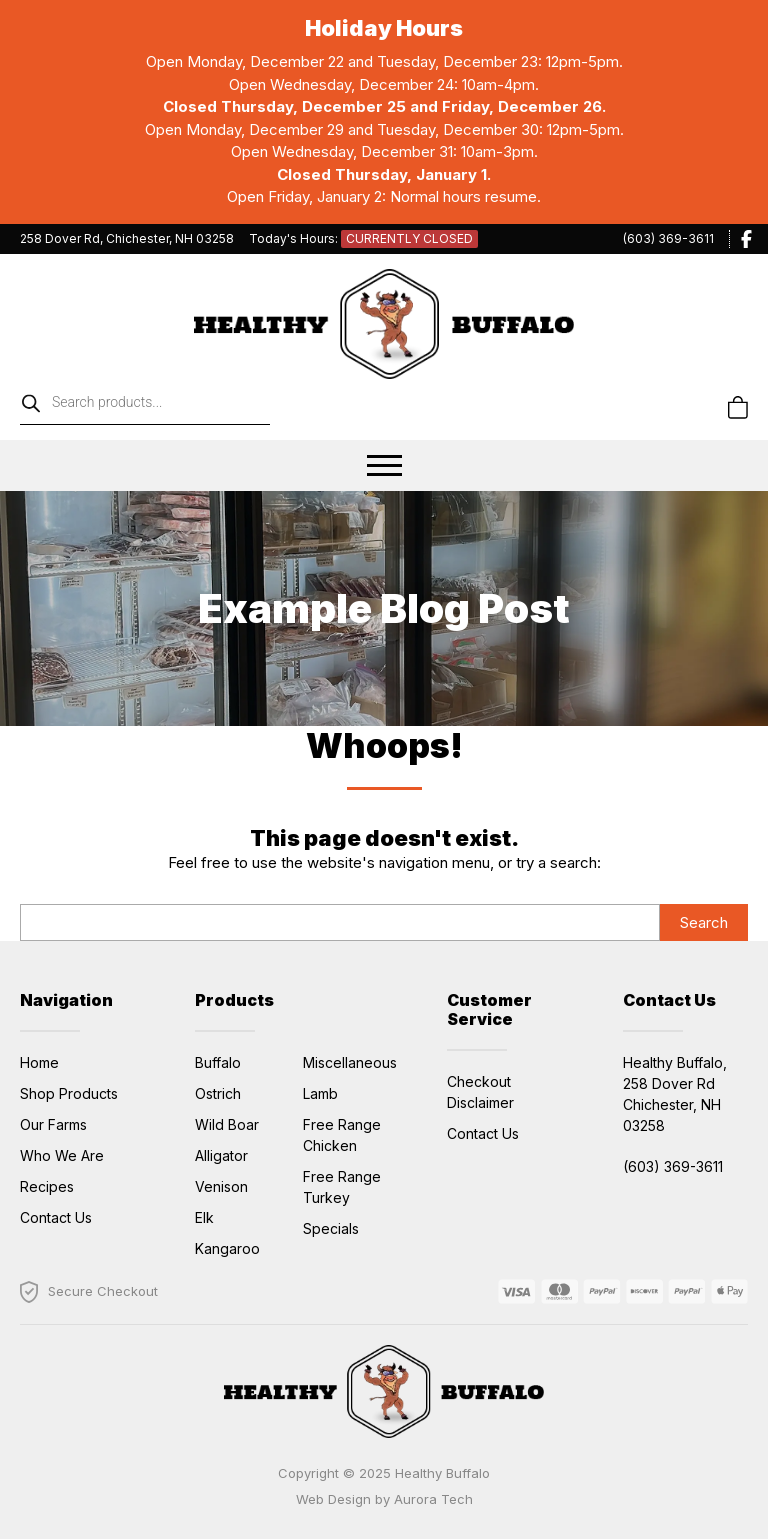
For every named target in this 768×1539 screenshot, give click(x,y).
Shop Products (69, 1093)
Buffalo (218, 1062)
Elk (204, 1217)
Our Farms (53, 1124)
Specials (331, 1228)
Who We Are (62, 1155)
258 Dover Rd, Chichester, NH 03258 (127, 238)
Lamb (320, 1093)
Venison (221, 1186)
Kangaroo (227, 1248)
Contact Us (56, 1217)
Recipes (47, 1186)
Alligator (221, 1155)
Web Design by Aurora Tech (384, 1499)
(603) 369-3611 (668, 238)
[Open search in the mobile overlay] (194, 407)
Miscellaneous (350, 1062)
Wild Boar (227, 1124)
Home (39, 1062)
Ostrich (218, 1093)
